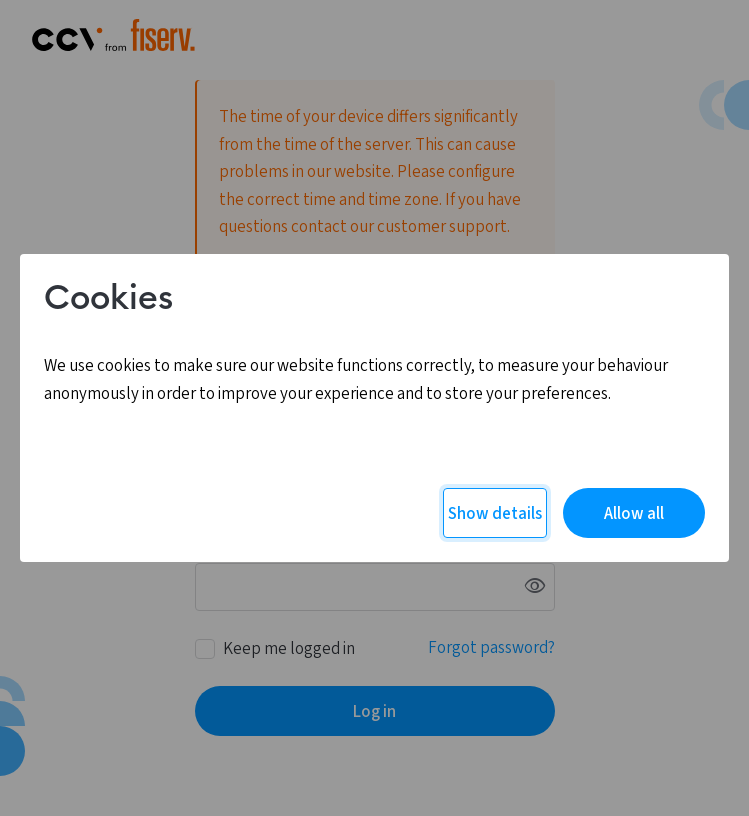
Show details (495, 514)
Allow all (634, 514)
